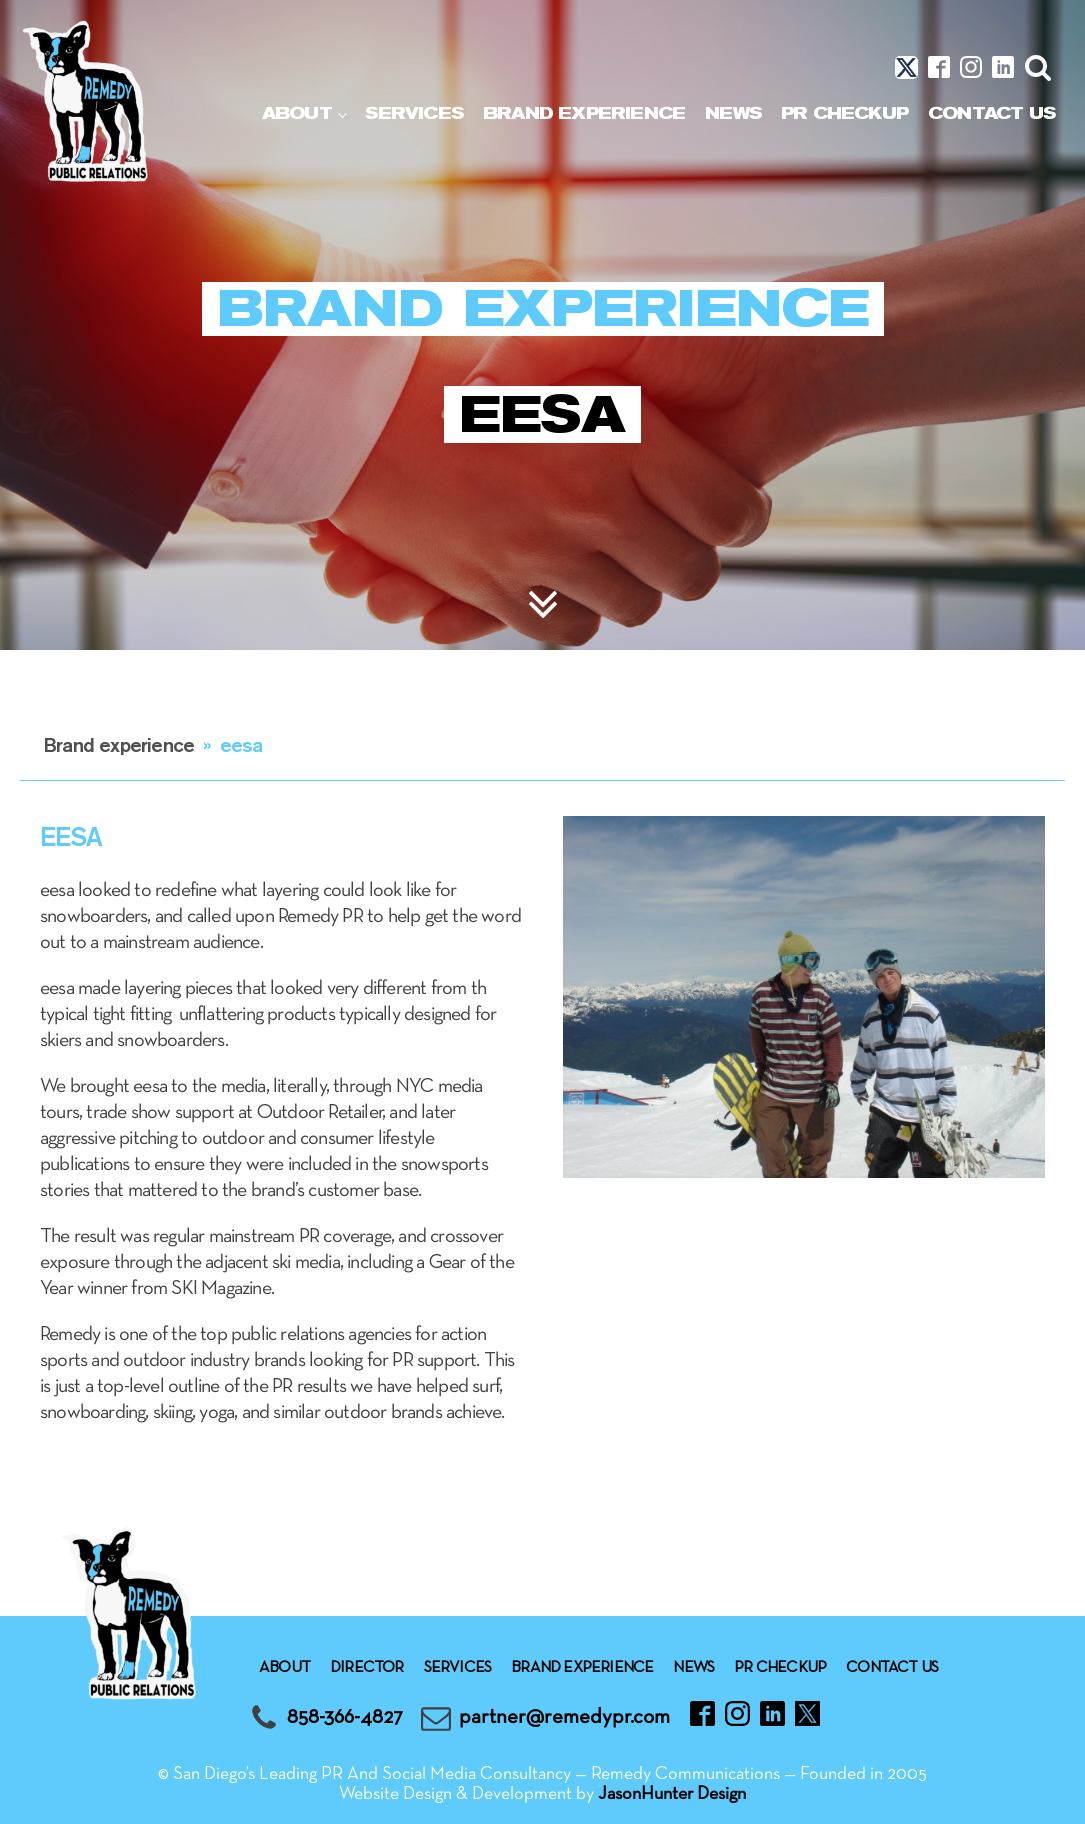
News (733, 113)
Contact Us (991, 113)
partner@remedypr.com (564, 1717)
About (297, 113)
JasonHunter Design (672, 1794)
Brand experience (584, 113)
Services (414, 113)
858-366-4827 (345, 1717)
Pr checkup (844, 113)
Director (367, 1668)
